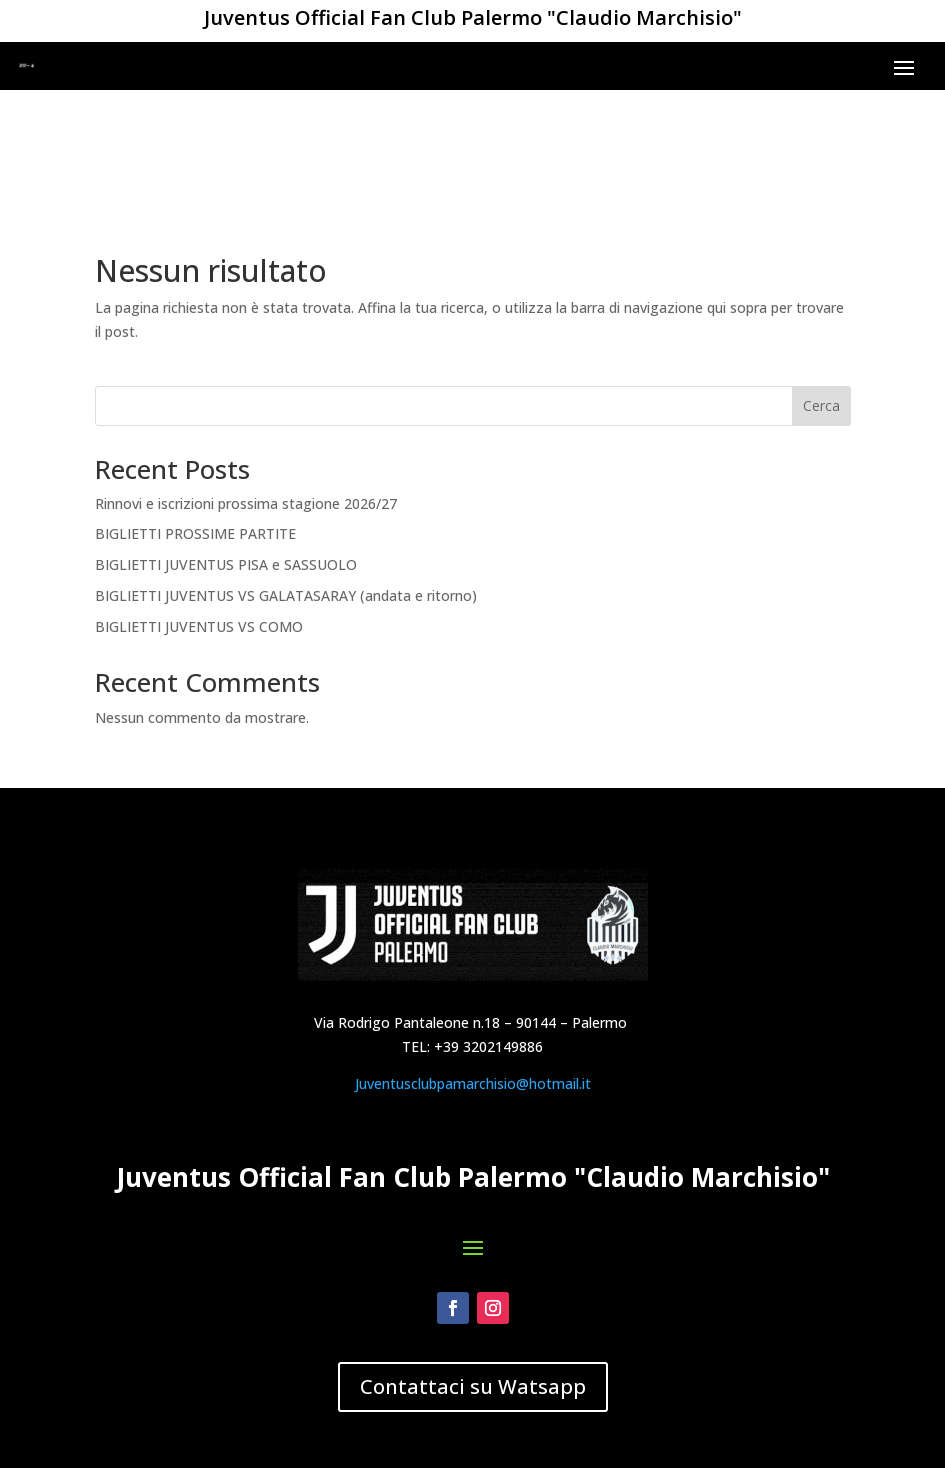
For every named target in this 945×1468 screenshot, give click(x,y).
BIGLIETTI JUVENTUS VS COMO (199, 518)
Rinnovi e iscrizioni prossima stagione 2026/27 (246, 394)
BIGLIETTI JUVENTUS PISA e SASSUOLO (226, 456)
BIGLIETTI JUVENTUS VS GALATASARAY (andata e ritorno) (286, 487)
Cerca (821, 297)
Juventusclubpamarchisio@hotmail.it (473, 1196)
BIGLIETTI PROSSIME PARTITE (195, 425)
